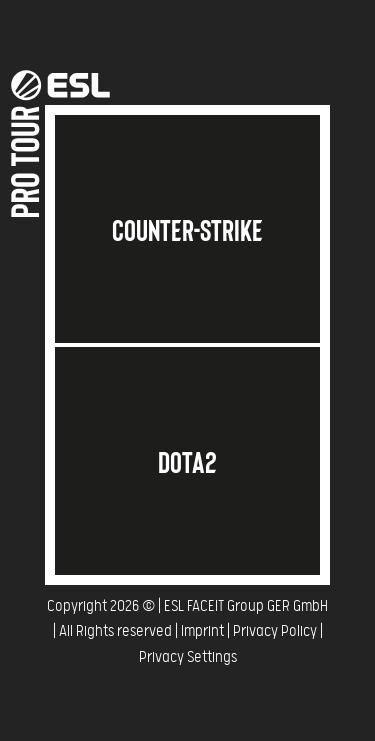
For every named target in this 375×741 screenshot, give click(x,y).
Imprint (202, 631)
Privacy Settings (188, 657)
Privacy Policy (275, 631)
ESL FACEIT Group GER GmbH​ (246, 606)
